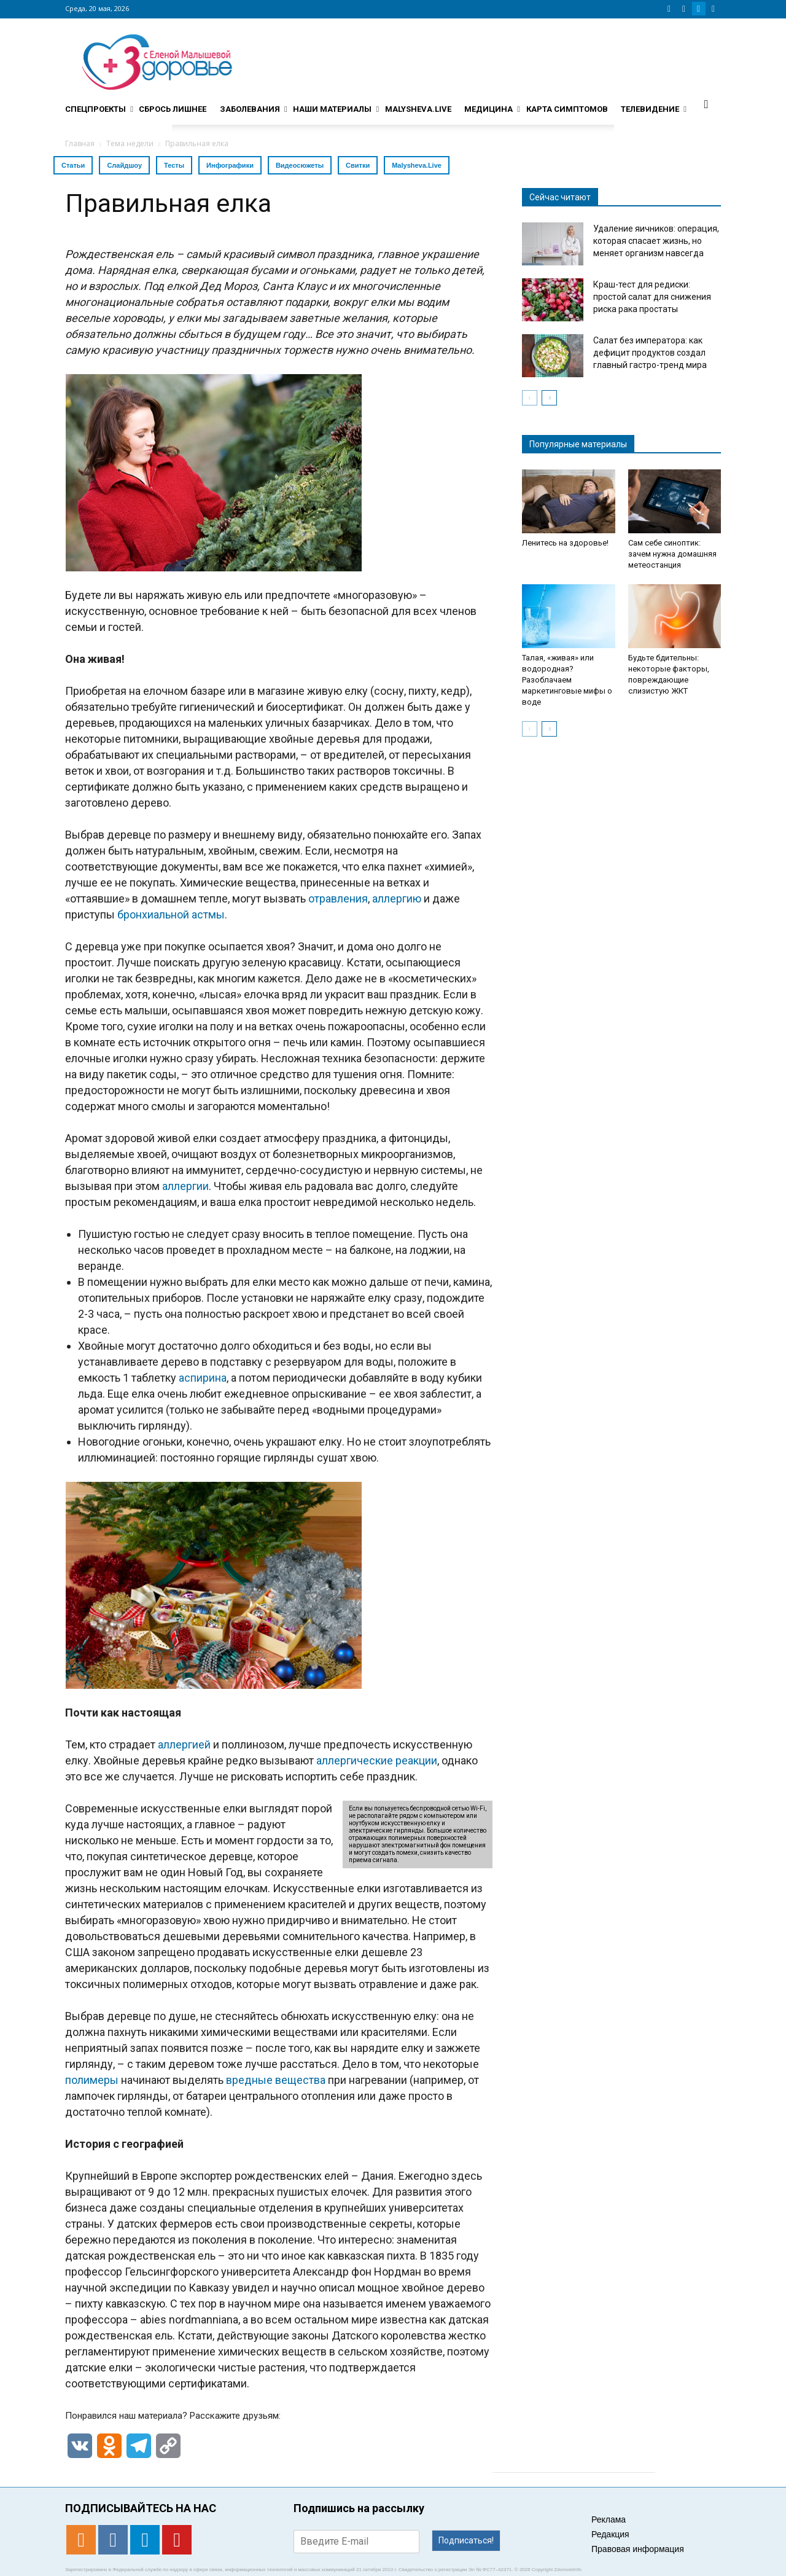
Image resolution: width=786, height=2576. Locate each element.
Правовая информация (637, 2549)
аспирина (203, 1377)
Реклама (608, 2519)
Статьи (73, 165)
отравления (338, 898)
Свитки (358, 165)
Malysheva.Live (417, 165)
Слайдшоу (124, 165)
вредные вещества (275, 2079)
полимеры (92, 2079)
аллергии (185, 1186)
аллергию (396, 898)
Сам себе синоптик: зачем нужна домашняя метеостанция (672, 554)
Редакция (610, 2534)
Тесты (174, 165)
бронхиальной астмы (171, 914)
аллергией (184, 1744)
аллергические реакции (376, 1760)
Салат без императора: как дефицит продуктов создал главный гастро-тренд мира (650, 352)
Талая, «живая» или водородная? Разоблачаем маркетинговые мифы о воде (567, 680)
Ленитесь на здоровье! (565, 542)
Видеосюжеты (300, 165)
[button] (706, 104)
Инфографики (230, 165)
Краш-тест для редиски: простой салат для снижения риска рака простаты (652, 297)
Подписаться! (466, 2540)
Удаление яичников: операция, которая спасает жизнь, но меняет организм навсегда (656, 241)
